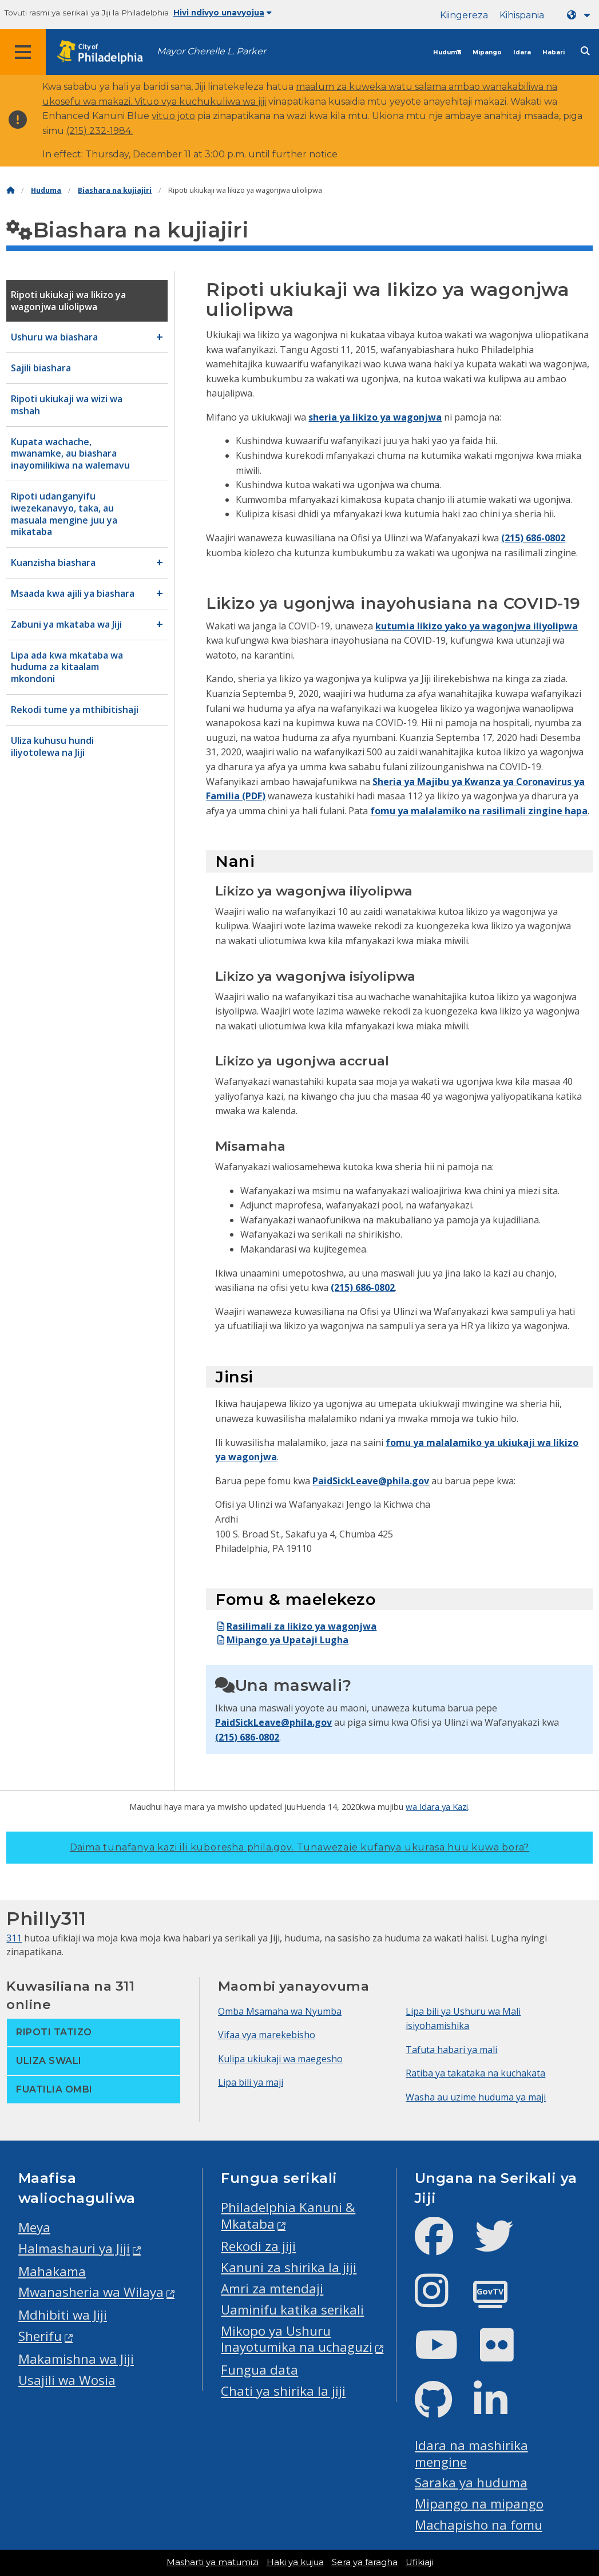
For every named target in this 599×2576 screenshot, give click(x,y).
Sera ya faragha (365, 2562)
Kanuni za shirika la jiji (288, 2267)
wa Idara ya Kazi (437, 1806)
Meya (34, 2227)
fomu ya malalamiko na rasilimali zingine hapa (479, 810)
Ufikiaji (419, 2562)
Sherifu (40, 2336)
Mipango (487, 52)
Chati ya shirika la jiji (283, 2391)
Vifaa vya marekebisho (266, 2034)
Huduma (447, 52)
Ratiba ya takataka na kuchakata (475, 2073)
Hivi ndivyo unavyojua (222, 12)
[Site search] (585, 51)
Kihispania (521, 15)
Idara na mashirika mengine (471, 2453)
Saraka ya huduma (471, 2482)
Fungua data (259, 2370)
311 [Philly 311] (14, 1938)
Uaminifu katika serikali (292, 2310)
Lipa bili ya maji (250, 2082)
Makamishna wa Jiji (76, 2359)
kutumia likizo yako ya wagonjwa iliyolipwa (476, 626)
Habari (553, 52)
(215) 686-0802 (533, 538)
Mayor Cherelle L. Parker (211, 51)
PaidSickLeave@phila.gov (370, 1481)
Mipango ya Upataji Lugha (281, 1640)
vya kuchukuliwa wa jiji (213, 101)
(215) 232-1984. (99, 130)
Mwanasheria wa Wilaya (91, 2292)
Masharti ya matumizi (212, 2562)
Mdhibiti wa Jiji (62, 2315)
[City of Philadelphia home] (105, 52)
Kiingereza (464, 15)
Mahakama (52, 2271)
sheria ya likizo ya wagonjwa (375, 417)
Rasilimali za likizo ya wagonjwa (295, 1626)
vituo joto (173, 115)
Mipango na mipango (479, 2503)
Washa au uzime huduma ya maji (476, 2097)
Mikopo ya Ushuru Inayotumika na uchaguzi (296, 2339)
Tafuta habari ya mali (451, 2049)
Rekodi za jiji (258, 2246)
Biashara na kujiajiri (115, 190)
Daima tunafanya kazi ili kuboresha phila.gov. (300, 1847)
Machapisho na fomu (478, 2525)
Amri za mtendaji (272, 2288)
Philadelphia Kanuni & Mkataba (288, 2215)
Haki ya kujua (295, 2562)
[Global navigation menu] (23, 52)
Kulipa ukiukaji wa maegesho (280, 2058)
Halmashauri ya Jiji (74, 2248)
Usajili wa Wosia (67, 2380)
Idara (522, 52)
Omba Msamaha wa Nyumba (280, 2011)
